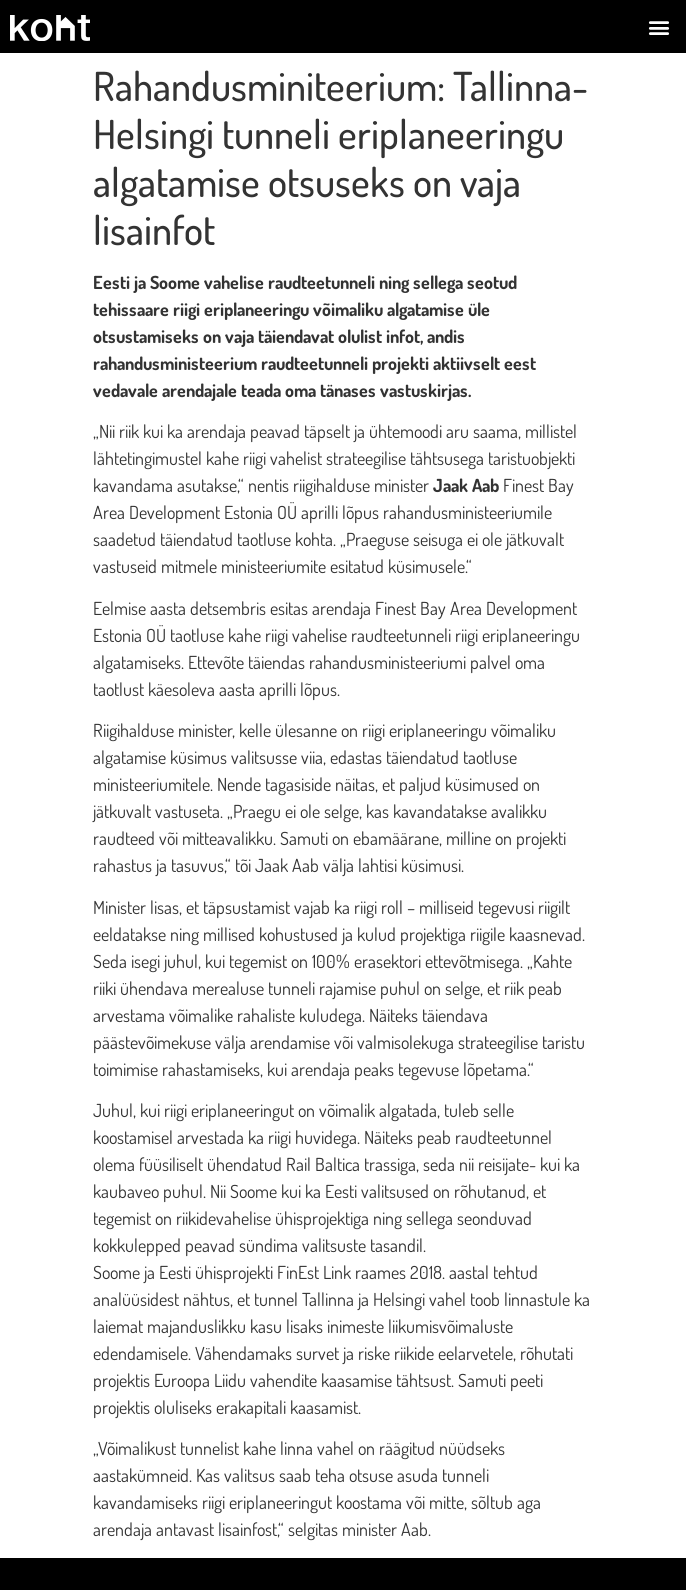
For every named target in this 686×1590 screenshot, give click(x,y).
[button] (659, 26)
